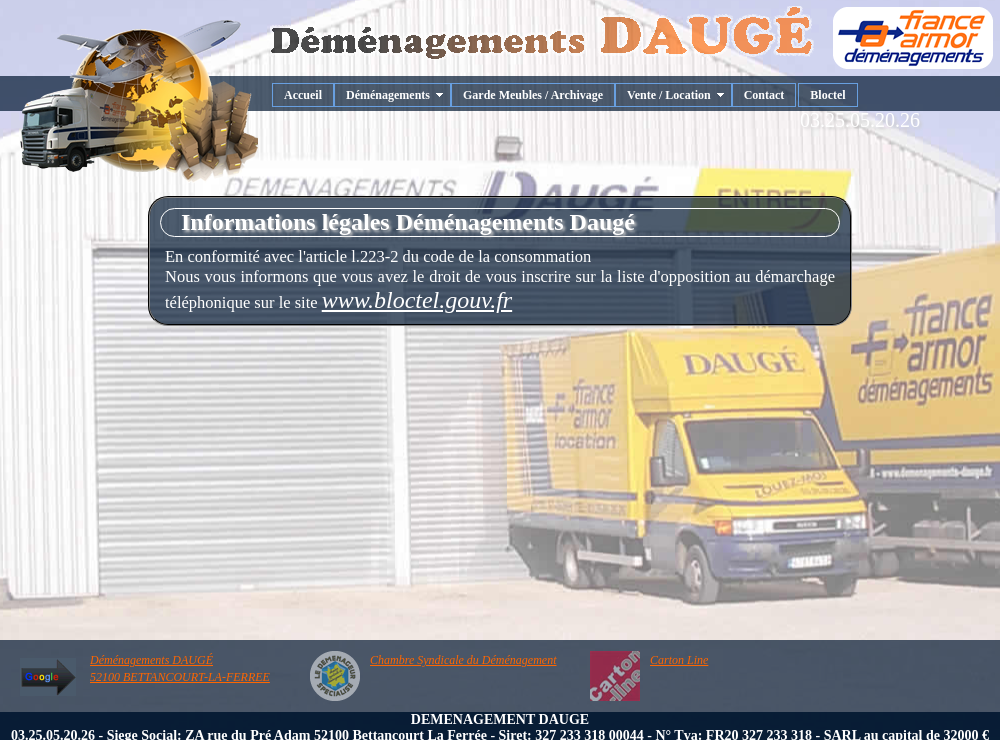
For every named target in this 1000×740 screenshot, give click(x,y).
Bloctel (827, 95)
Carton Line (679, 660)
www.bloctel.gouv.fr (417, 300)
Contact (764, 95)
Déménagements (388, 95)
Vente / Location (669, 95)
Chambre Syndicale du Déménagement (463, 660)
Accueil (303, 95)
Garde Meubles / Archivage (533, 95)
